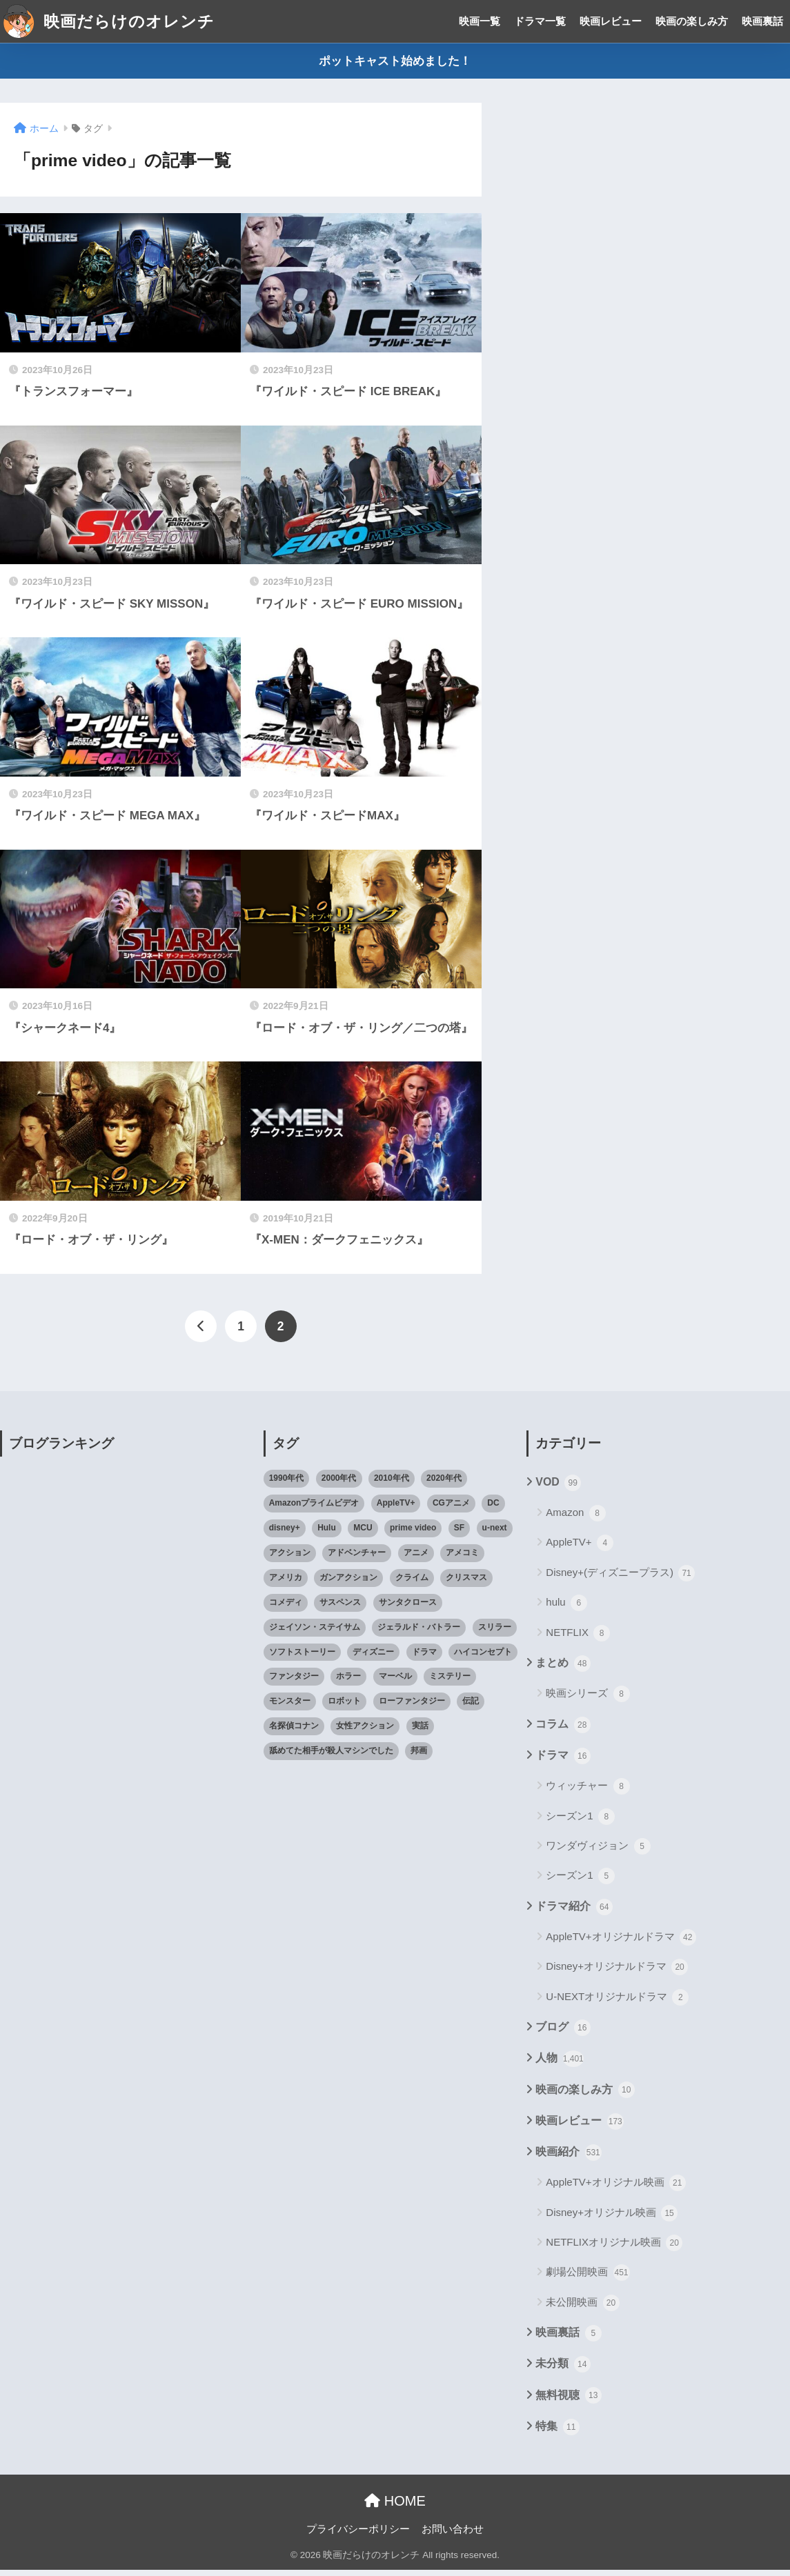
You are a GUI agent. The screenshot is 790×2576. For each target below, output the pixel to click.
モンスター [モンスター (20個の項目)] (289, 1707)
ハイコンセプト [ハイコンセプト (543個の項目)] (483, 1657)
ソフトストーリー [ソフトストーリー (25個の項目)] (302, 1657)
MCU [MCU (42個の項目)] (362, 1534)
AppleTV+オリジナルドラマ (620, 1943)
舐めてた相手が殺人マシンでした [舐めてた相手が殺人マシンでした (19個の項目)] (331, 1756)
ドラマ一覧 (540, 21)
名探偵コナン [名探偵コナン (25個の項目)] (294, 1732)
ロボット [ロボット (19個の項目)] (344, 1707)
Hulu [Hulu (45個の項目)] (326, 1534)
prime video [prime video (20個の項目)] (413, 1534)
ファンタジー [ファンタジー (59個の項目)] (294, 1682)
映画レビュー (611, 21)
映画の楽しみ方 (691, 21)
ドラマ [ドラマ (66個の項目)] (424, 1657)
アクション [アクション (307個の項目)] (289, 1559)
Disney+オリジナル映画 (612, 2218)
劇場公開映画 (587, 2278)
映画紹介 (568, 2158)
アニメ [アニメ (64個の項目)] (416, 1559)
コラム (562, 1730)
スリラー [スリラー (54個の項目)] (494, 1632)
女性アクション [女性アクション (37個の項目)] (365, 1732)
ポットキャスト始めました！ (395, 61)
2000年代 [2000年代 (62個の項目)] (339, 1484)
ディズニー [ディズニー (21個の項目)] (373, 1657)
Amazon (575, 1519)
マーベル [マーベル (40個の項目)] (395, 1682)
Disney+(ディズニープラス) (620, 1579)
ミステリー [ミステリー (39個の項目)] (450, 1682)
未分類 (562, 2370)
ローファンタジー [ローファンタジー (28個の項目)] (412, 1707)
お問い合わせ (453, 2535)
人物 (559, 2065)
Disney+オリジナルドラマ (617, 1973)
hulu (566, 1609)
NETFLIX (578, 1639)
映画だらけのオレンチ (109, 21)
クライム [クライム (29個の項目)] (411, 1583)
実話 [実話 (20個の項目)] (420, 1732)
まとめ (562, 1669)
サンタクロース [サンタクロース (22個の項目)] (408, 1608)
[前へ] (201, 1330)
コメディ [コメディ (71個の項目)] (285, 1608)
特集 (557, 2432)
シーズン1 (580, 1822)
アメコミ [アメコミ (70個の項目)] (462, 1559)
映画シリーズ (587, 1700)
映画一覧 (479, 21)
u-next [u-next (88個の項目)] (494, 1534)
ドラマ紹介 (573, 1913)
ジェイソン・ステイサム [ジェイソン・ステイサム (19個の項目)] (314, 1632)
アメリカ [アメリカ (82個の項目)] (285, 1583)
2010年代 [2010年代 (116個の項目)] (391, 1484)
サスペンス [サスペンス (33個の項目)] (340, 1608)
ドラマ (562, 1762)
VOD (558, 1489)
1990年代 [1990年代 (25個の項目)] (286, 1484)
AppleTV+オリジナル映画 (615, 2189)
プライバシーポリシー (358, 2535)
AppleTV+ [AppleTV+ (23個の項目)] (396, 1509)
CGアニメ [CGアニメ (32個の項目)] (451, 1509)
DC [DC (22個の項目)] (493, 1509)
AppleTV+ (579, 1549)
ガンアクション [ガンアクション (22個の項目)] (348, 1583)
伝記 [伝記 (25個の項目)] (470, 1707)
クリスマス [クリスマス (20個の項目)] (466, 1583)
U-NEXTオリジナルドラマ (617, 2003)
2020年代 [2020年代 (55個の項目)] (444, 1484)
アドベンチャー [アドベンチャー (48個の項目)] (357, 1559)
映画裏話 (762, 21)
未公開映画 (582, 2309)
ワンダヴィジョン (598, 1852)
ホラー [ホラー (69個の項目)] (348, 1682)
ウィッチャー (587, 1792)
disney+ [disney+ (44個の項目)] (284, 1534)
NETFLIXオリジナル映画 (614, 2249)
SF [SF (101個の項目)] (459, 1534)
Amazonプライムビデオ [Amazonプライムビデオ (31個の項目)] (314, 1509)
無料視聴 (568, 2401)
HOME (395, 2507)
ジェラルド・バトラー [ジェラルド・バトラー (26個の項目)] (418, 1632)
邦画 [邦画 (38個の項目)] (419, 1756)
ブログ (562, 2034)
